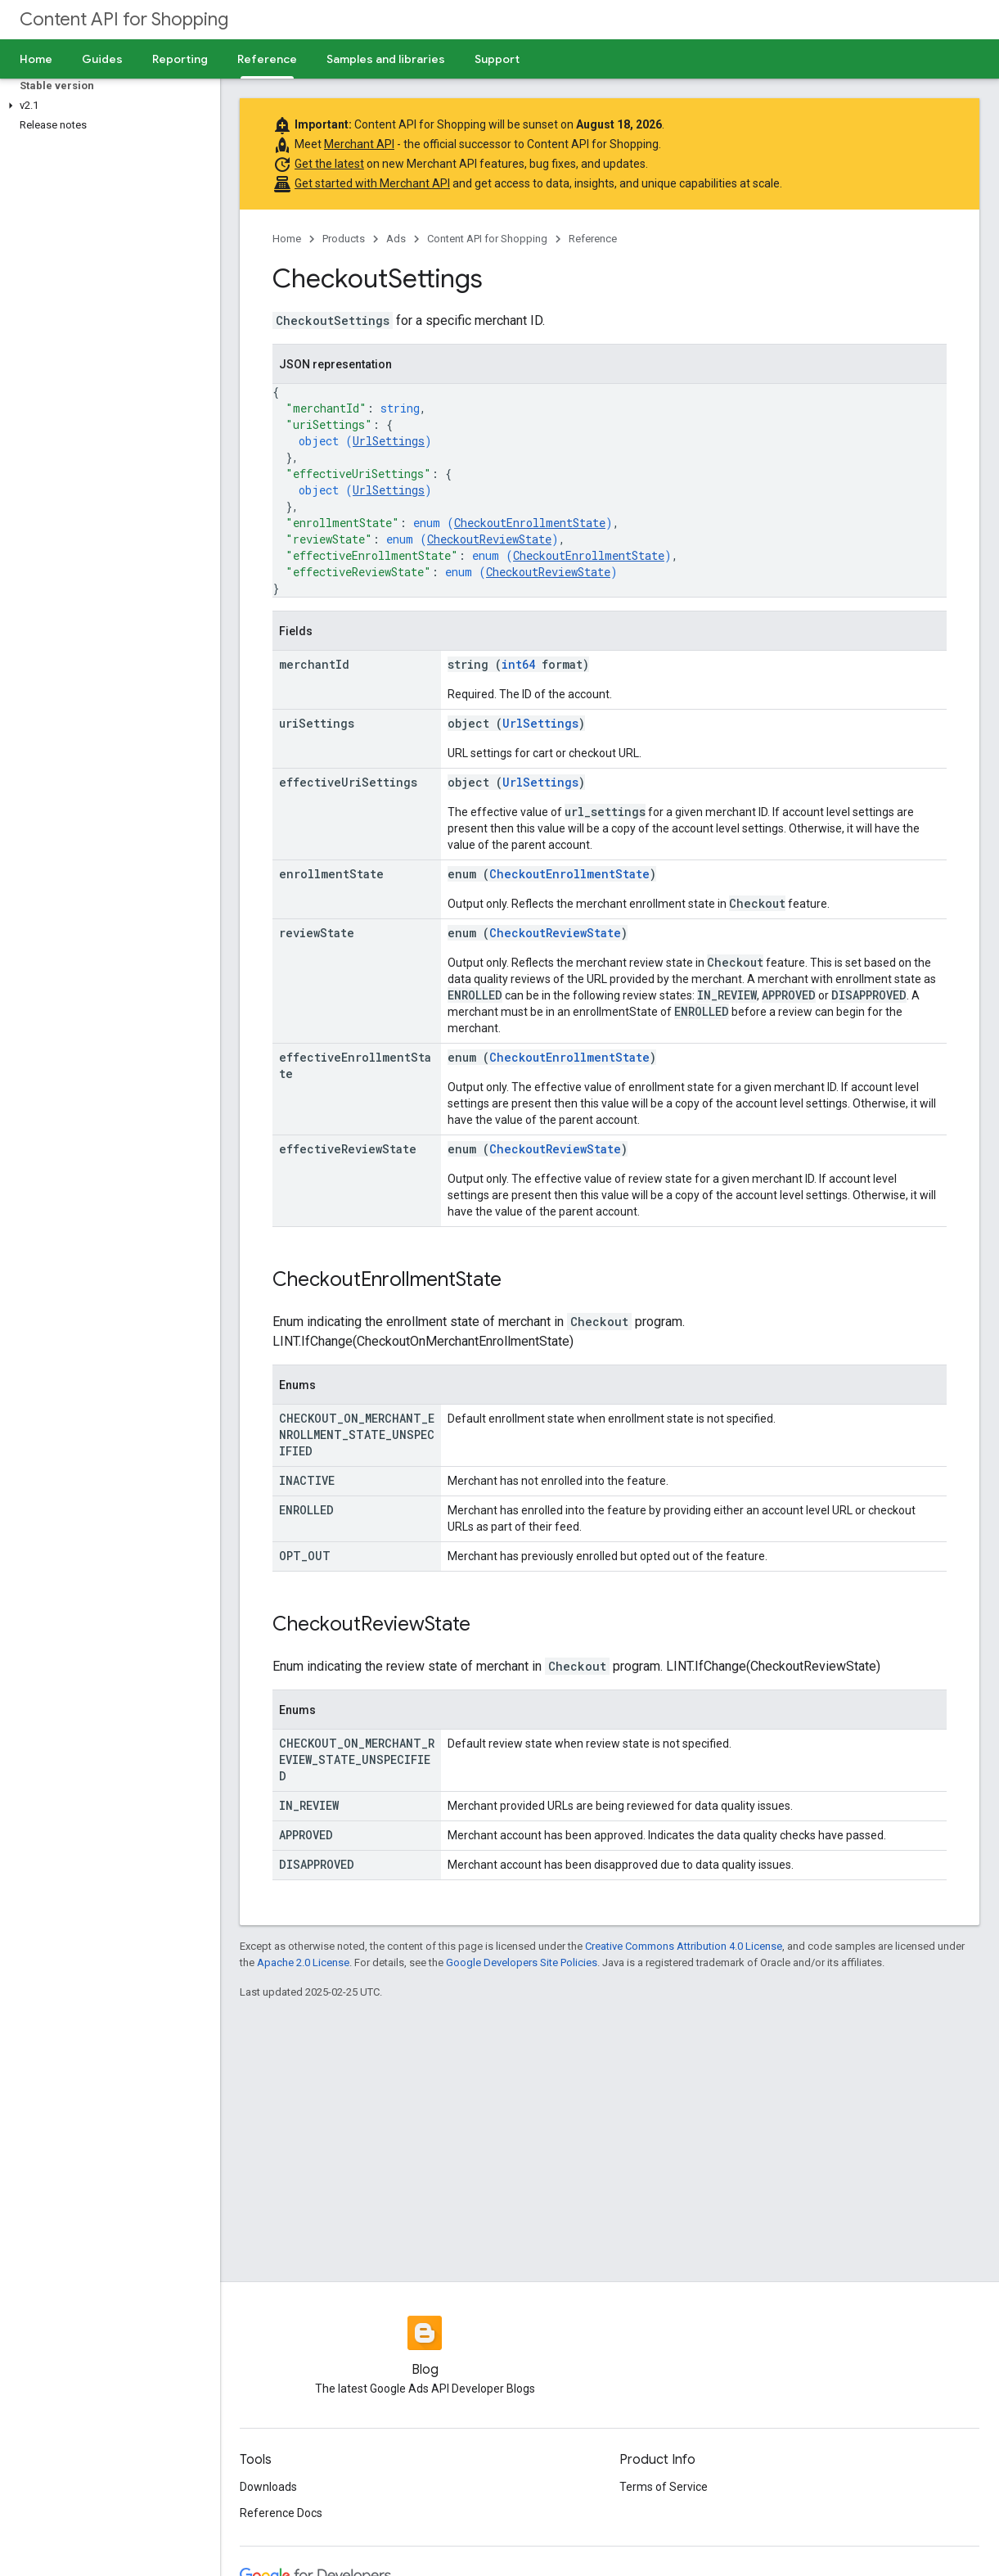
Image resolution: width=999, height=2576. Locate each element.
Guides (102, 59)
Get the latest (329, 163)
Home (36, 59)
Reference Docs (281, 2513)
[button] (107, 105)
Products (343, 238)
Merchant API (359, 144)
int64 (518, 664)
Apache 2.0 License (303, 1962)
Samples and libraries (385, 59)
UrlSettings (389, 441)
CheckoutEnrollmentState (529, 522)
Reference (593, 238)
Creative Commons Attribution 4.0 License (683, 1946)
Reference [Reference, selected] (267, 59)
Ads (396, 238)
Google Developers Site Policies (521, 1962)
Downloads (268, 2486)
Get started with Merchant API (372, 183)
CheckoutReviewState (489, 539)
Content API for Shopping (124, 19)
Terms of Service (663, 2486)
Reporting (180, 59)
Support (497, 59)
